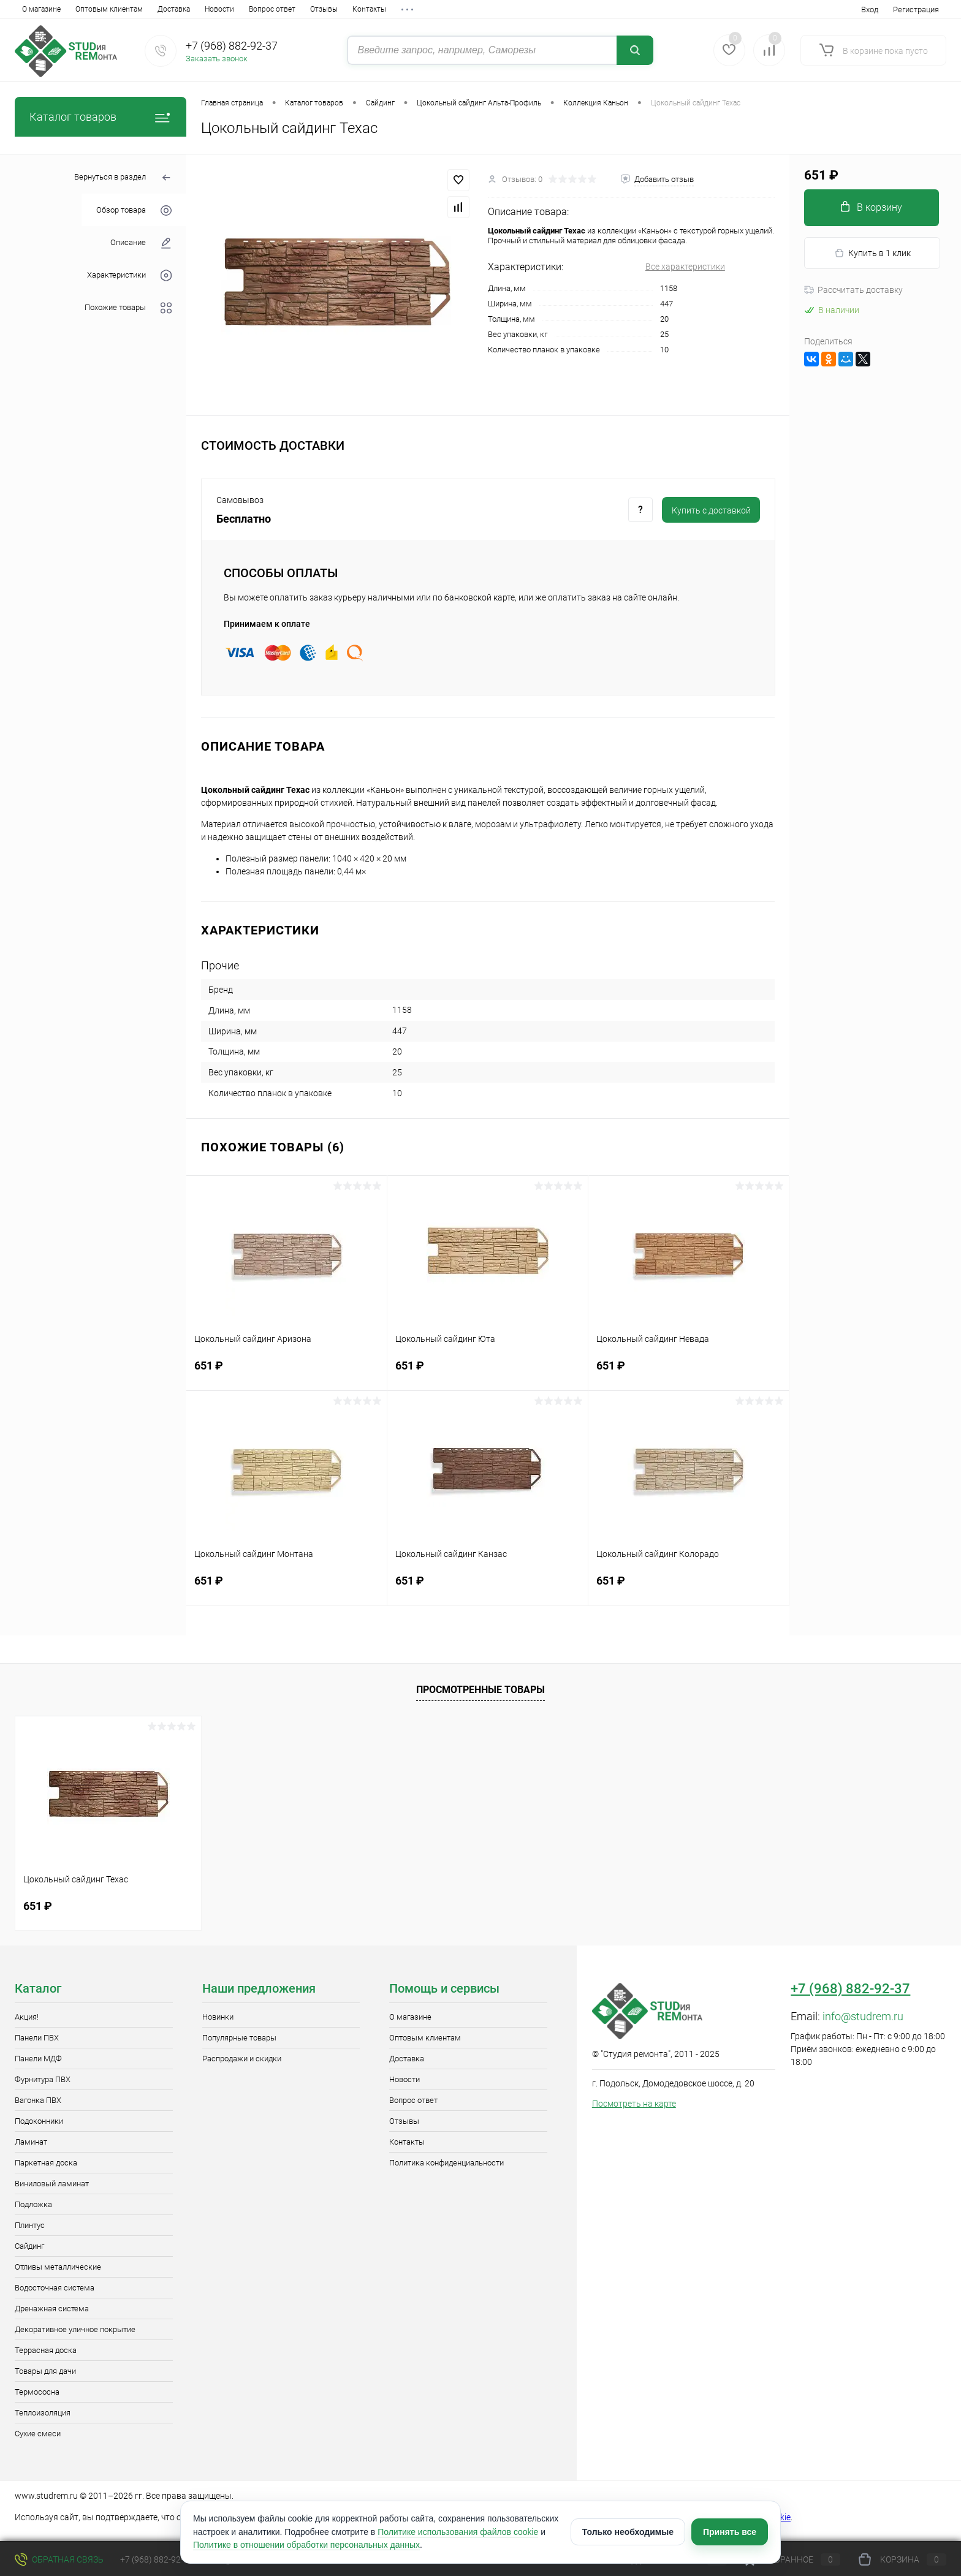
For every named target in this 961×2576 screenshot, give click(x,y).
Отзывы (324, 9)
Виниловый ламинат (52, 2183)
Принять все (729, 2532)
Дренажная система (52, 2308)
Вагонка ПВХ (38, 2100)
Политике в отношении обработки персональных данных (306, 2545)
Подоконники (39, 2121)
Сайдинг (29, 2246)
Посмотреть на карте (634, 2103)
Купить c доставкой (711, 510)
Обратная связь (59, 2559)
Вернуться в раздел (123, 178)
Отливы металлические (58, 2266)
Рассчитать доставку (853, 290)
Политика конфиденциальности (446, 2162)
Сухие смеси (38, 2433)
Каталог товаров (100, 117)
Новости (219, 9)
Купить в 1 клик (872, 253)
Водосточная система (54, 2287)
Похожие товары (128, 308)
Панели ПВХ (37, 2037)
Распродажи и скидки (241, 2058)
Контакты (369, 9)
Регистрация (916, 9)
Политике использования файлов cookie (458, 2532)
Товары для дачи (45, 2371)
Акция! (27, 2016)
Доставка (174, 9)
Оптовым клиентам (109, 9)
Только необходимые (628, 2532)
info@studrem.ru (862, 2016)
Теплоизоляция (42, 2412)
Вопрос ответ (272, 9)
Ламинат (31, 2141)
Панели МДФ (38, 2058)
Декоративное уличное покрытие (75, 2329)
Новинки (218, 2016)
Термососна (37, 2391)
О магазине (41, 9)
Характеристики (129, 275)
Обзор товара (134, 210)
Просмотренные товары (480, 1689)
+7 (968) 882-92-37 (232, 45)
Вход (869, 9)
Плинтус (30, 2225)
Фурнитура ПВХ (42, 2079)
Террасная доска (46, 2350)
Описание (141, 243)
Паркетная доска (46, 2162)
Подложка (33, 2204)
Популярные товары (239, 2037)
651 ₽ (286, 1373)
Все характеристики (685, 266)
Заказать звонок (217, 58)
